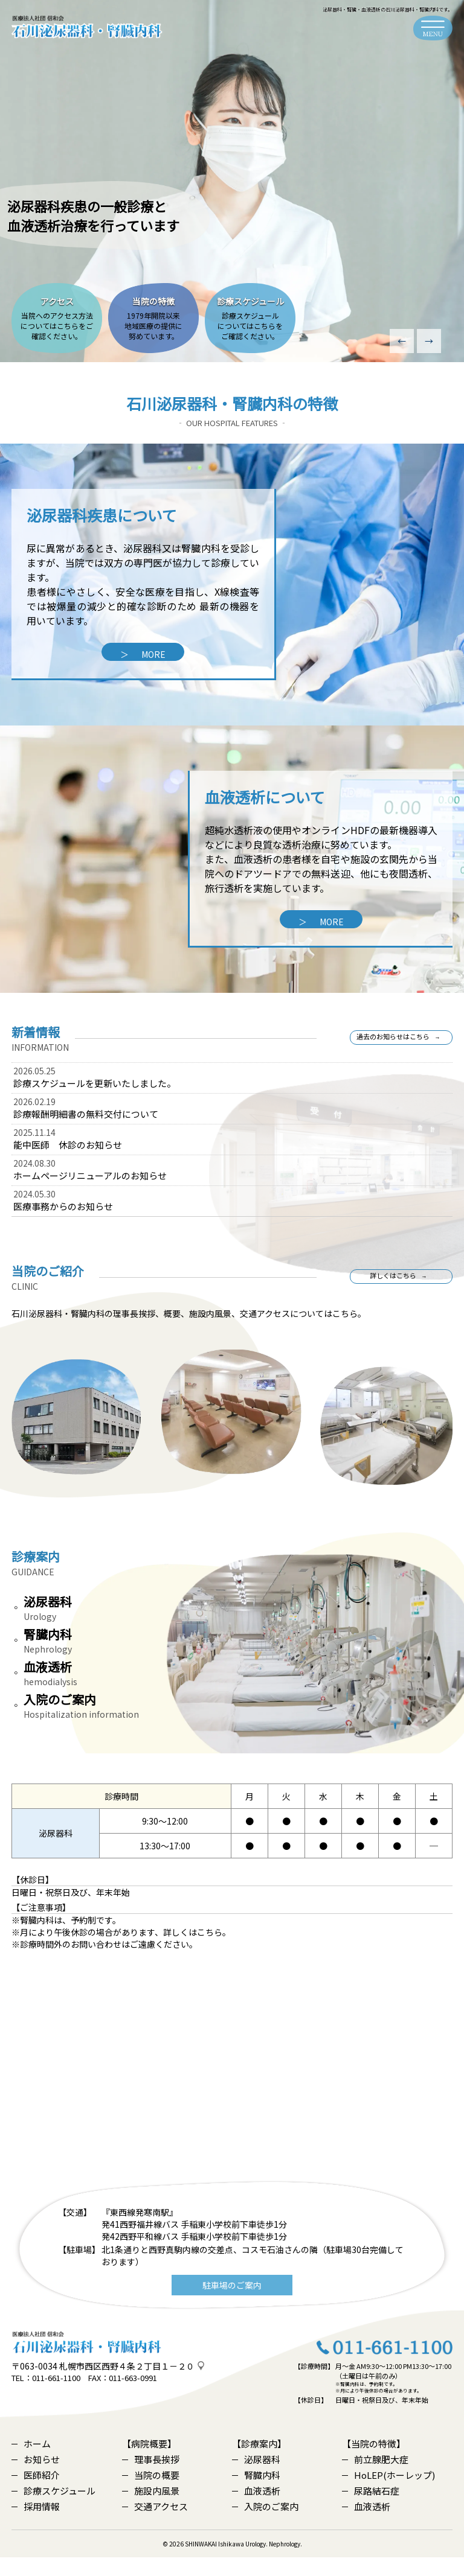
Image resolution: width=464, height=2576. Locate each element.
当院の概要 (150, 2493)
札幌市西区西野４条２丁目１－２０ (127, 2385)
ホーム (31, 2462)
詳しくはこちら (392, 1285)
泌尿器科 (256, 2478)
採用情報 (35, 2525)
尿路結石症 (370, 2509)
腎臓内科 (256, 2493)
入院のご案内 (265, 2525)
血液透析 (256, 2509)
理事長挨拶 (150, 2478)
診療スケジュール (53, 2509)
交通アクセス (155, 2525)
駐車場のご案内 (232, 2303)
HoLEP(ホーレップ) (388, 2493)
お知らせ (35, 2478)
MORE (143, 654)
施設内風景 (150, 2509)
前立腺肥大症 (375, 2478)
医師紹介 (35, 2493)
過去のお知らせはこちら (392, 1046)
